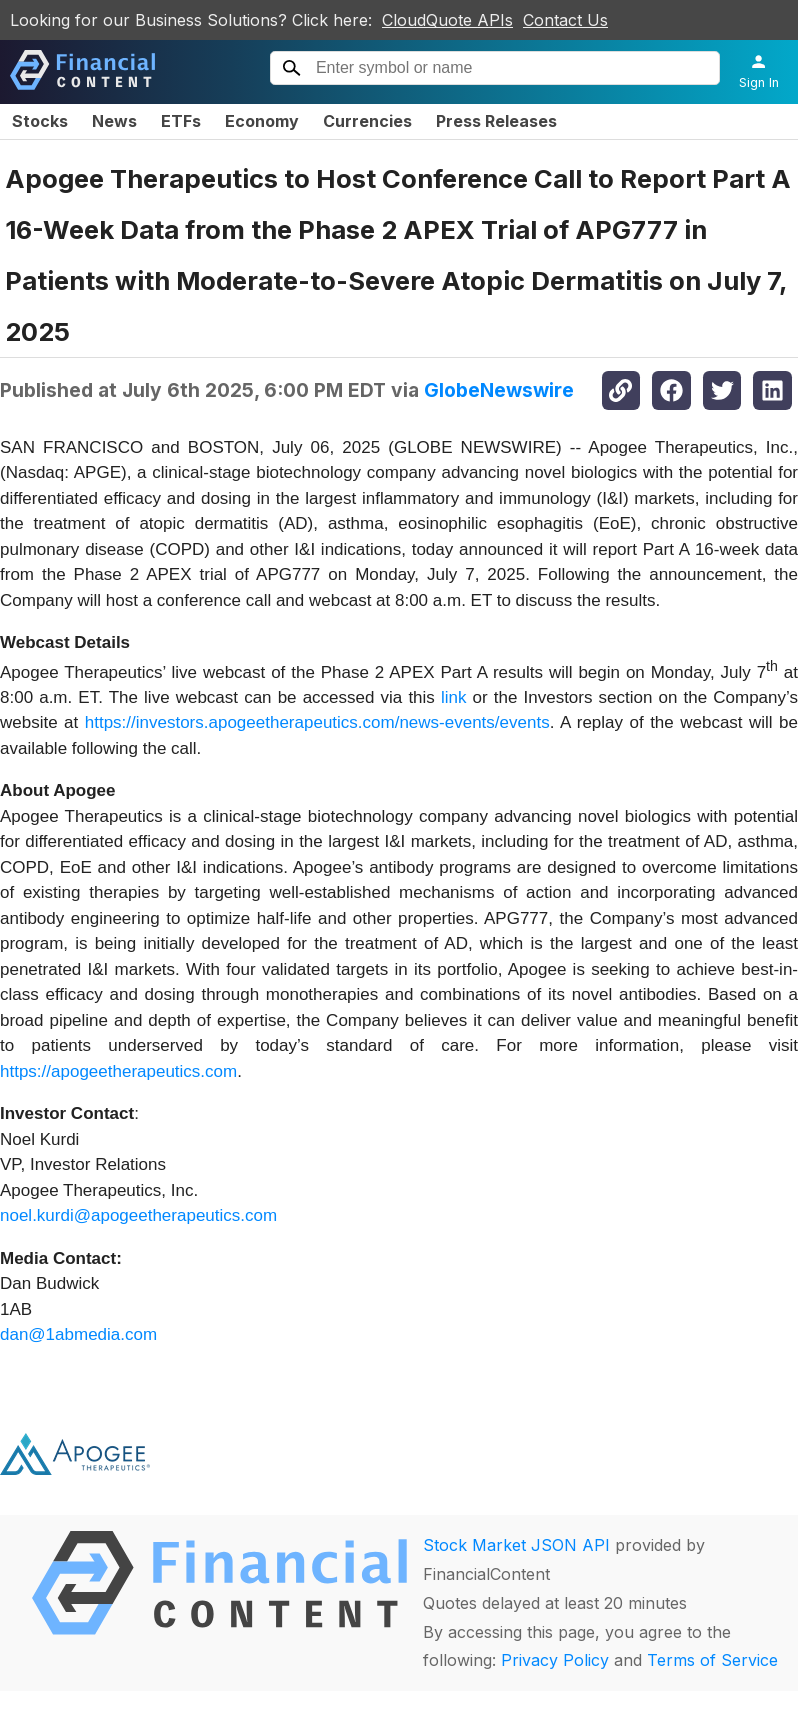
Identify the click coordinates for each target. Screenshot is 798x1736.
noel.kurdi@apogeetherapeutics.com (138, 1215)
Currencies (367, 121)
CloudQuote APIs (447, 20)
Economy (262, 121)
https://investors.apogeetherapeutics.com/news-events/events (317, 722)
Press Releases (496, 121)
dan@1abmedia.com (78, 1334)
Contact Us (565, 20)
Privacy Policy (555, 1660)
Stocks (40, 121)
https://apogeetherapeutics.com (118, 1071)
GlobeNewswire (499, 390)
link (454, 697)
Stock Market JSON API (516, 1545)
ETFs (181, 121)
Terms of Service (712, 1660)
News (114, 121)
